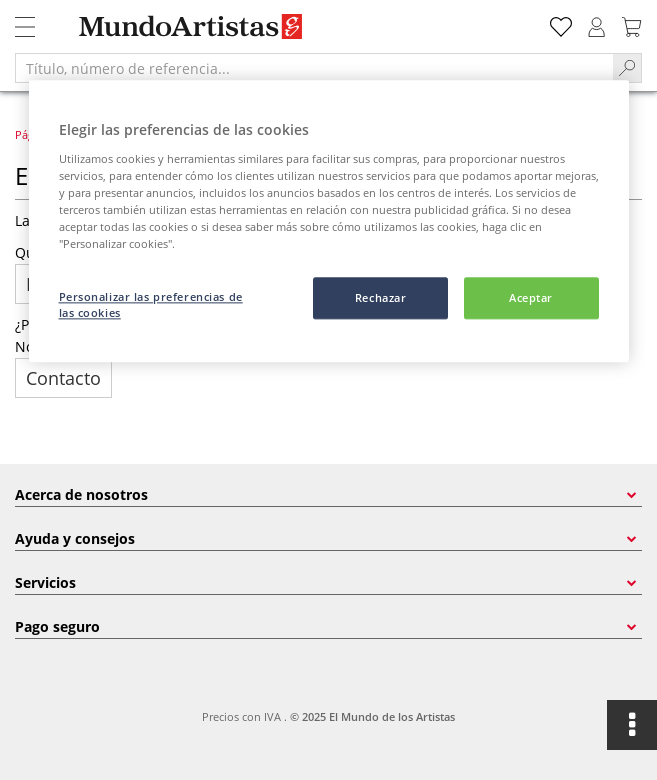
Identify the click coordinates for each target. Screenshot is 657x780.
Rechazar (381, 297)
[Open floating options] (632, 725)
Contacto (63, 378)
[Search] (627, 68)
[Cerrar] (601, 104)
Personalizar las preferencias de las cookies (151, 304)
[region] (329, 221)
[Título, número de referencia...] (314, 68)
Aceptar (531, 297)
